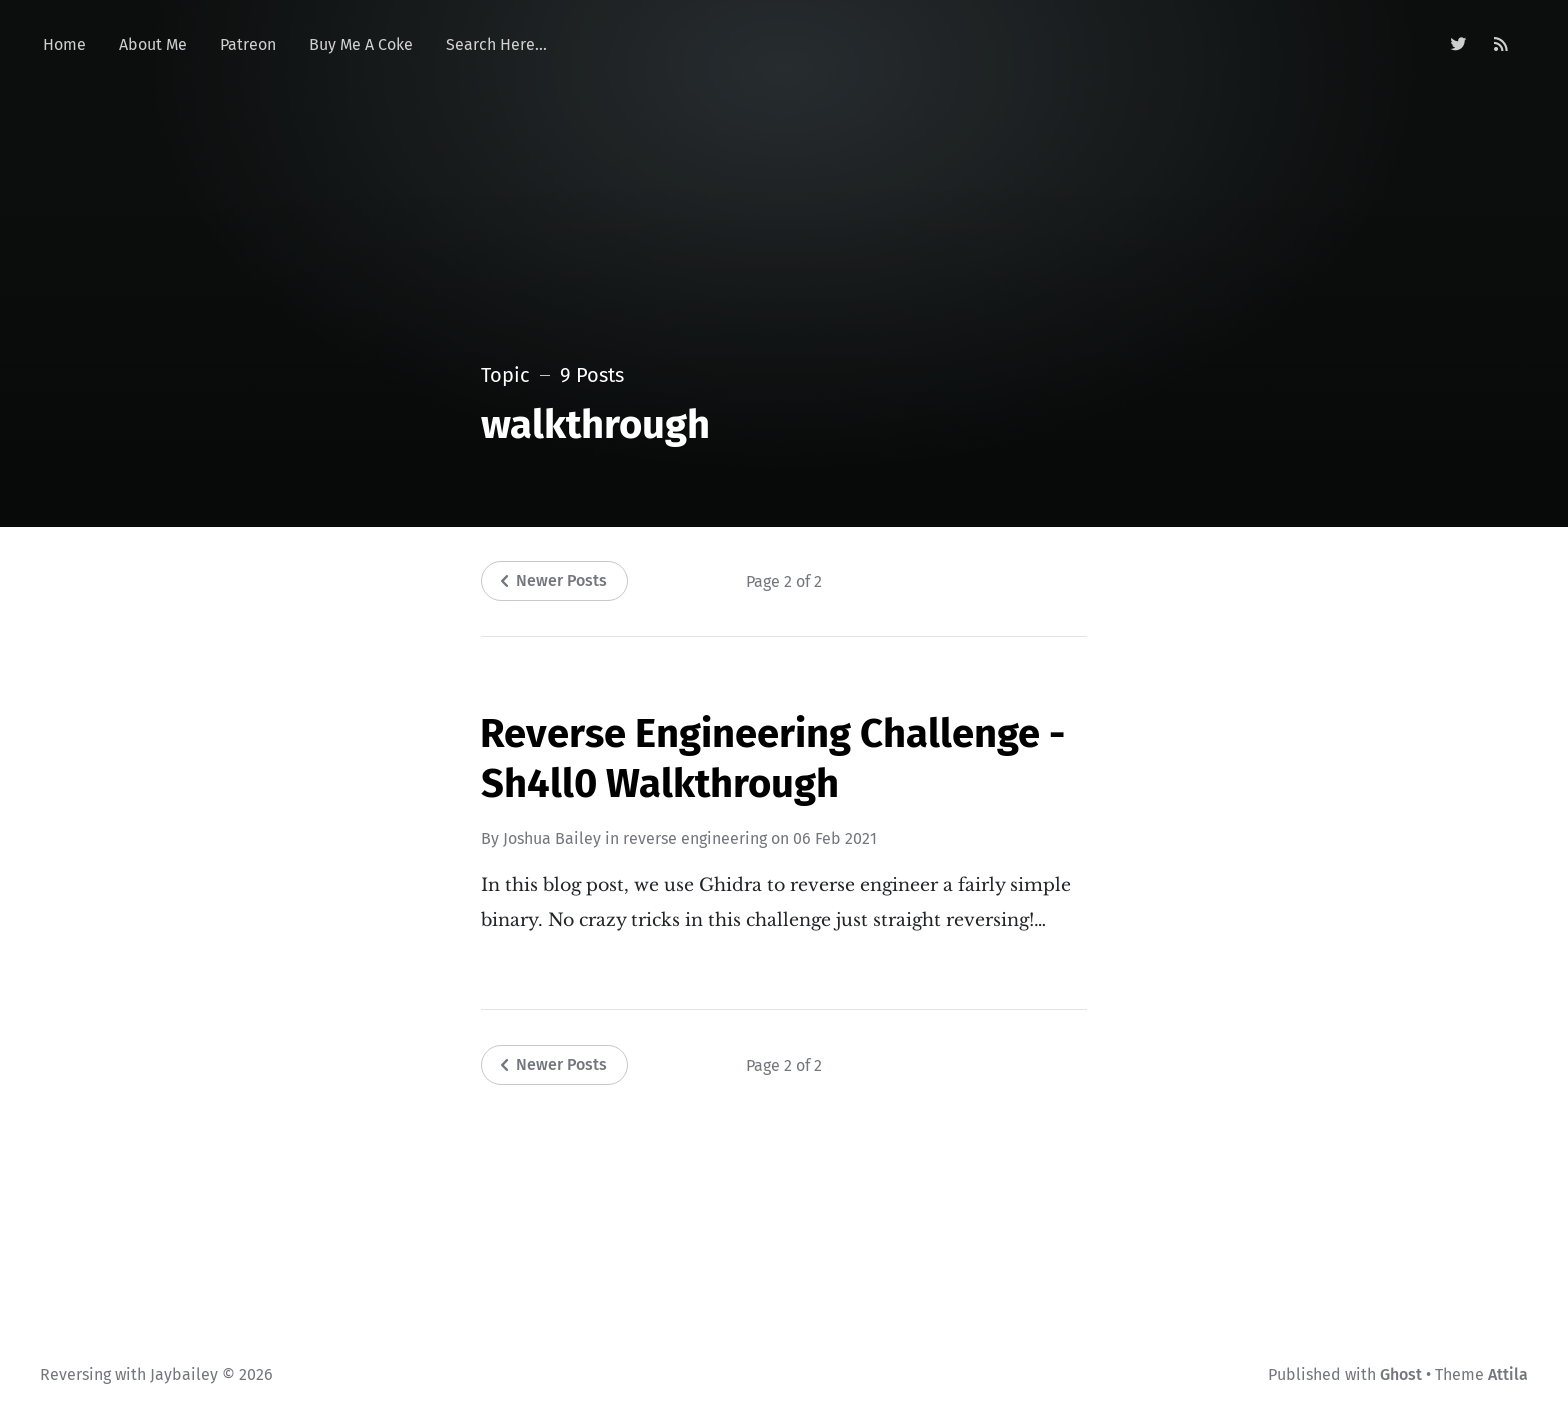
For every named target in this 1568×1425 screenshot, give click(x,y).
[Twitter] (1458, 45)
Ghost (1401, 1374)
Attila (1508, 1374)
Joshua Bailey (552, 838)
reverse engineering (695, 838)
